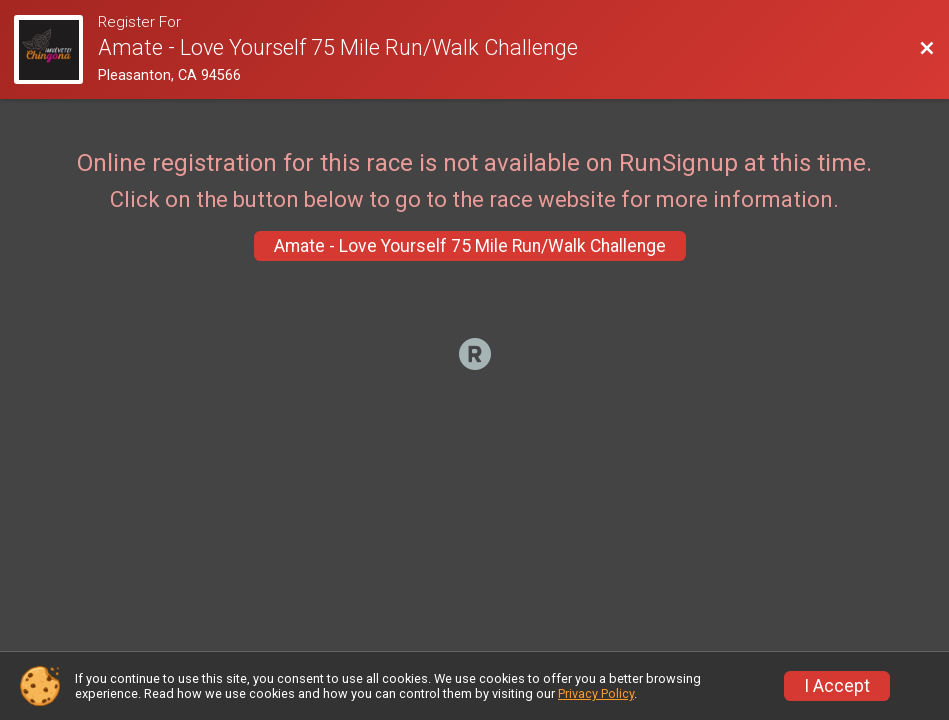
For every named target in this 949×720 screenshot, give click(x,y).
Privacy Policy (596, 693)
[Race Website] (56, 49)
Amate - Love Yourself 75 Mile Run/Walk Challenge (470, 246)
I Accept (837, 686)
